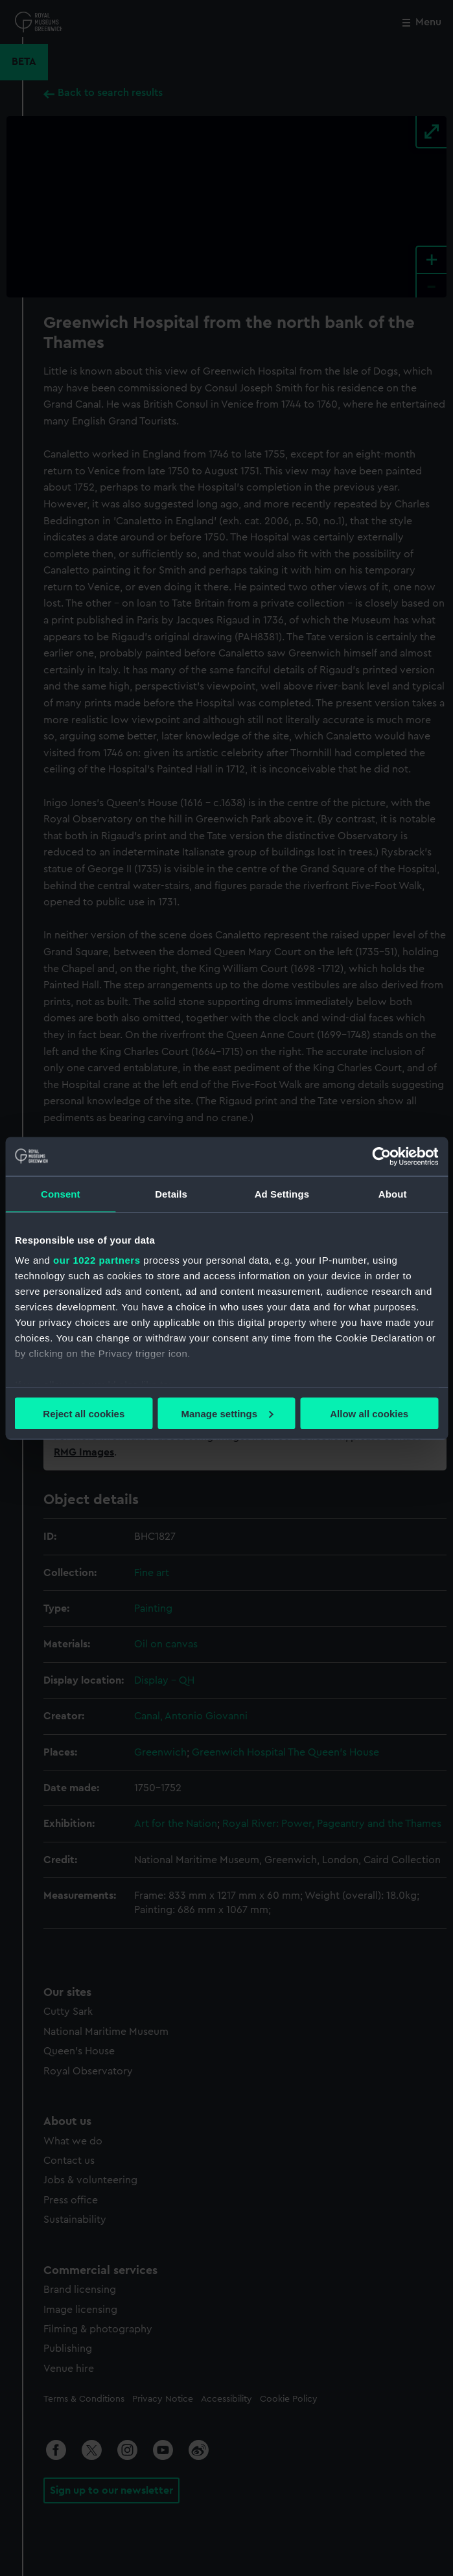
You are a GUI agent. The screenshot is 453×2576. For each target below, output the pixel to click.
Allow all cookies (369, 1413)
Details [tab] (171, 1193)
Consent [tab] (60, 1193)
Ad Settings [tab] (282, 1193)
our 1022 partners (96, 1260)
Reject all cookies (83, 1413)
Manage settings (227, 1413)
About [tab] (392, 1193)
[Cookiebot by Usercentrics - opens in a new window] (381, 1156)
